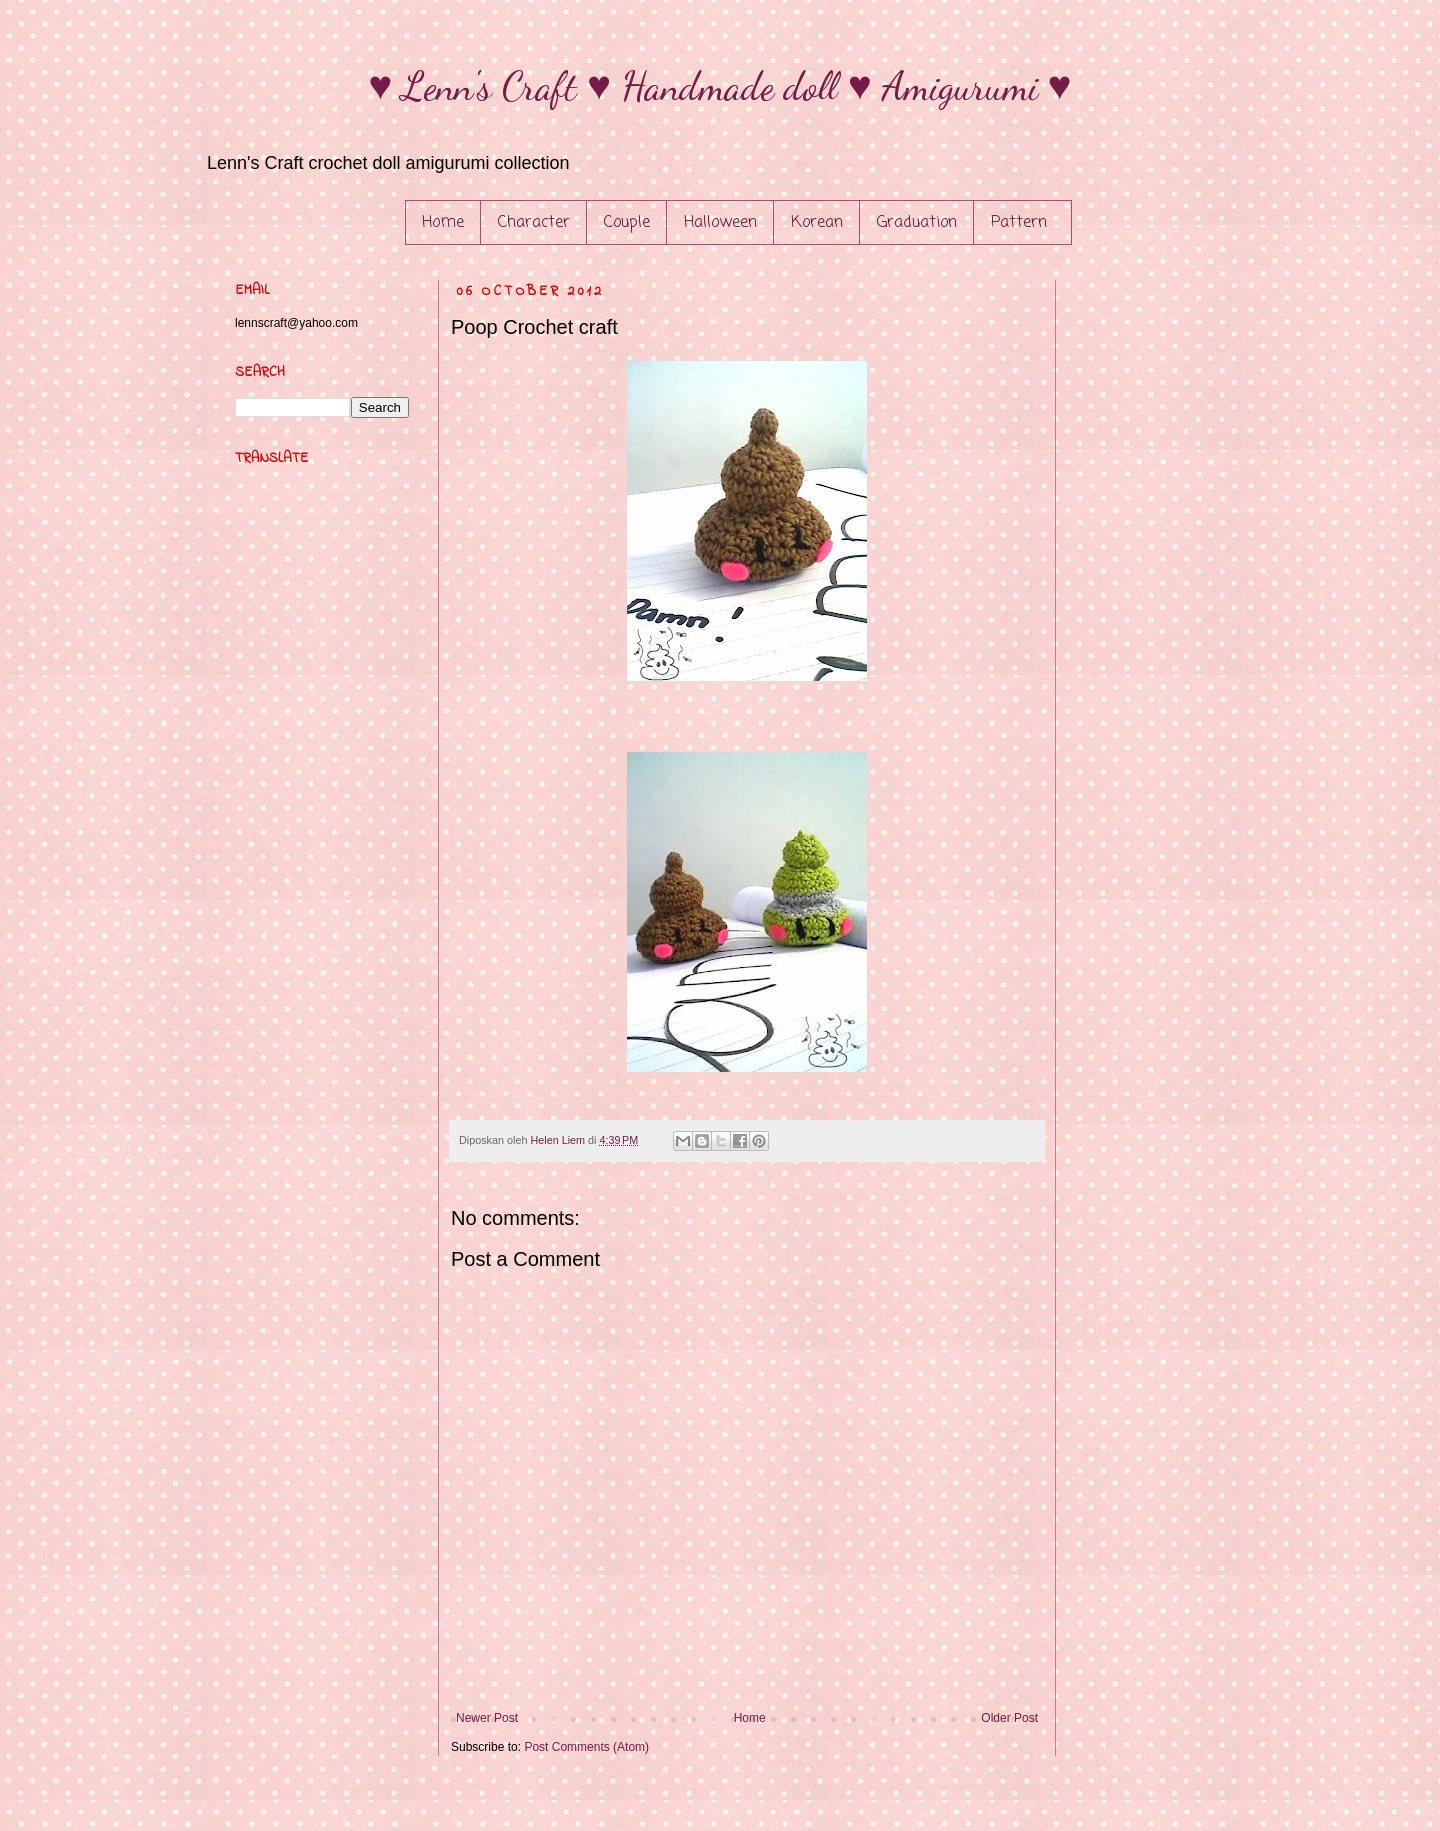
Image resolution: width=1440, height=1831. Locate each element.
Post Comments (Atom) (586, 1747)
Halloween (720, 223)
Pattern (1019, 223)
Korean (817, 223)
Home (443, 223)
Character (534, 223)
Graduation (917, 223)
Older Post (1009, 1718)
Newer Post (487, 1718)
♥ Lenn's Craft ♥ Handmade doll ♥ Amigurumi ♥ (720, 86)
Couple (627, 223)
